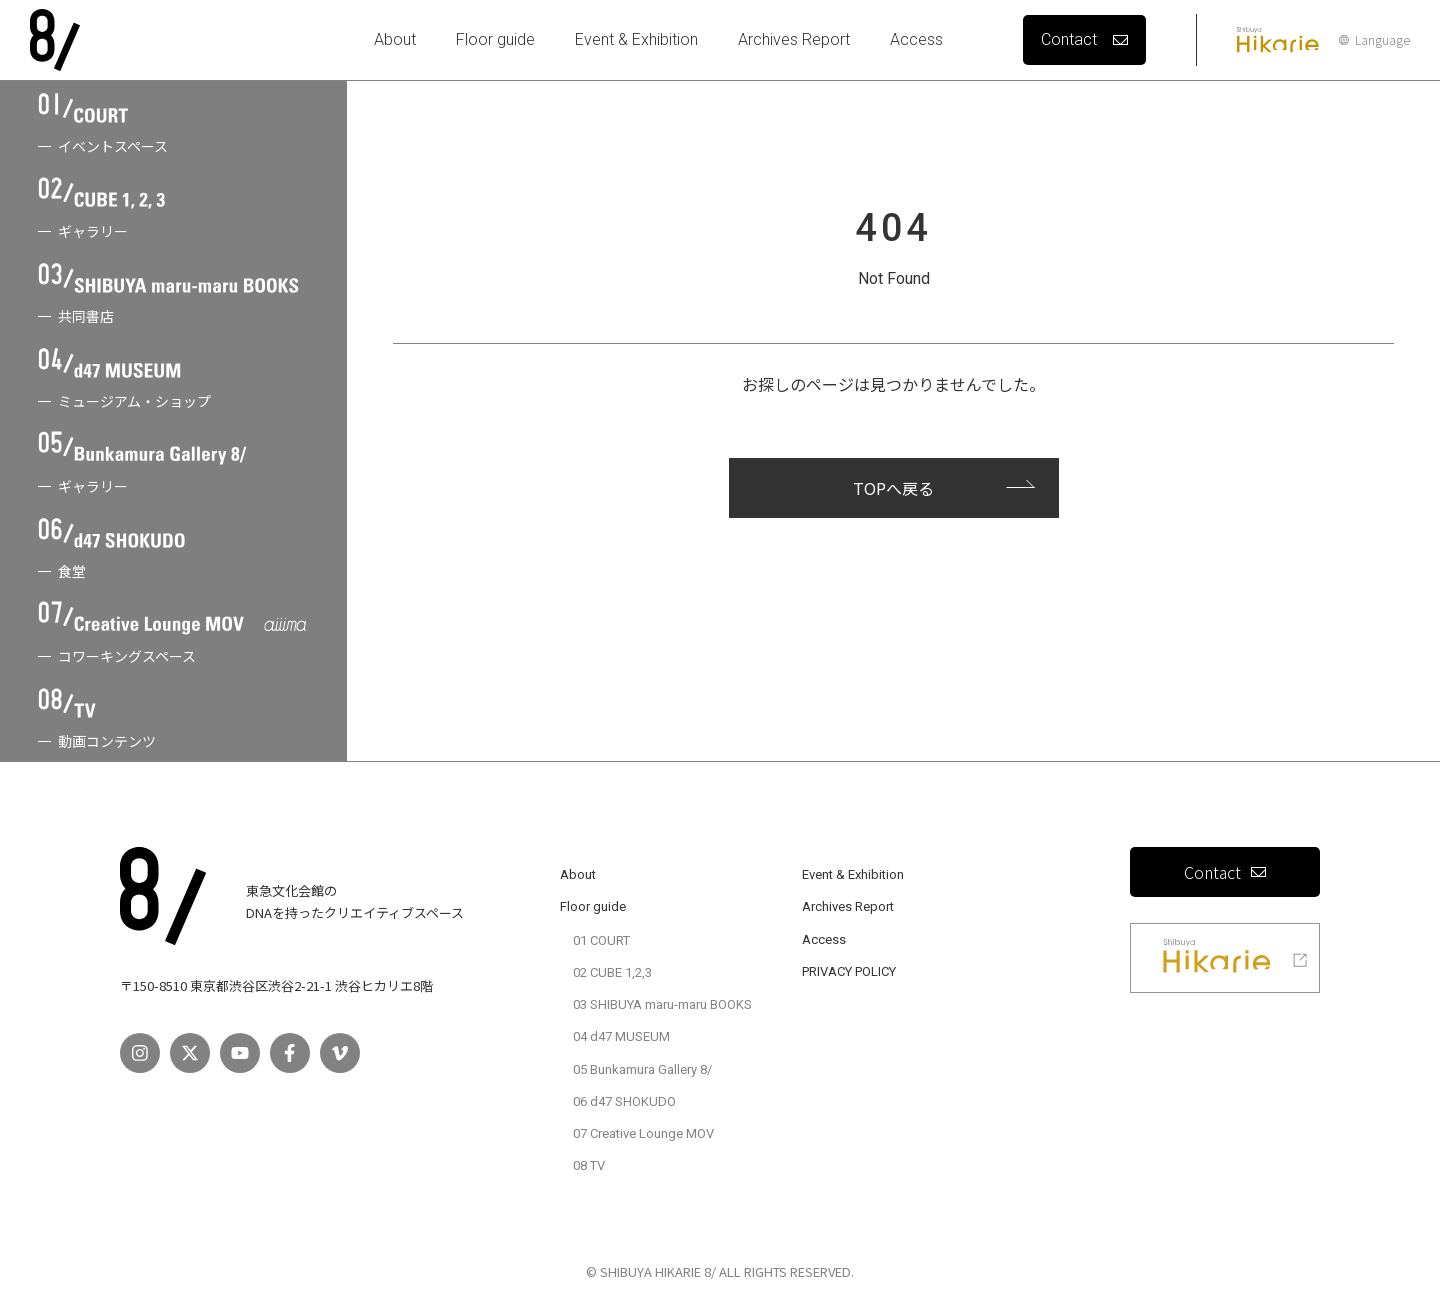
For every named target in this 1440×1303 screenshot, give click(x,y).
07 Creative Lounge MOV (643, 1133)
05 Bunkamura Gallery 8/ (642, 1069)
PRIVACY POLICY (849, 971)
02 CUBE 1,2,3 (612, 972)
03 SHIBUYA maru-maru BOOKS (662, 1004)
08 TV (589, 1165)
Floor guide (495, 39)
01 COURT (601, 940)
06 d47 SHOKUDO (624, 1101)
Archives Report (794, 39)
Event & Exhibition (636, 39)
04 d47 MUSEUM (621, 1036)
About (395, 39)
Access (916, 39)
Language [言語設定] (1374, 40)
